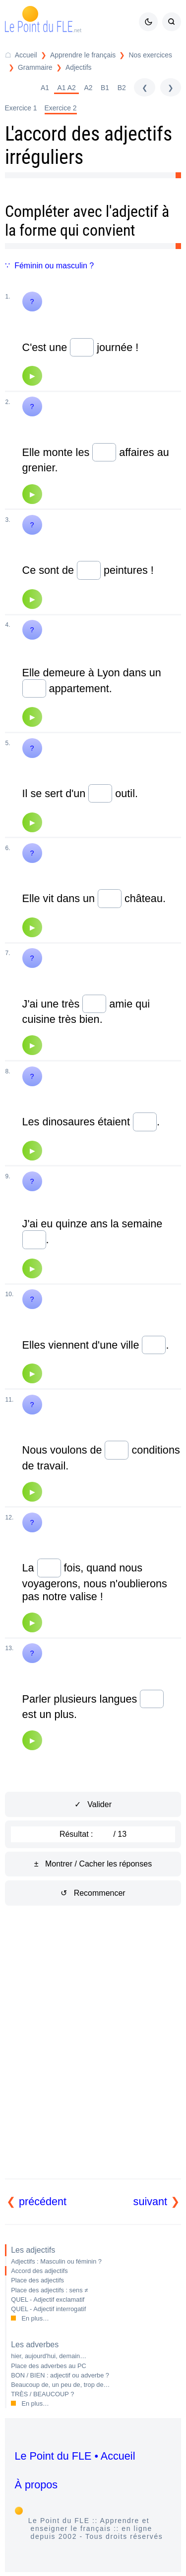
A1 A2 (67, 88)
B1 (105, 88)
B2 (122, 88)
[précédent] (144, 87)
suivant (150, 2201)
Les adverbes (35, 2344)
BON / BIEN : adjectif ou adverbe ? (60, 2375)
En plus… (35, 2318)
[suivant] (170, 87)
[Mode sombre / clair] (148, 21)
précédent (42, 2201)
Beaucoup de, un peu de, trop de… (60, 2384)
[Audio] (32, 376)
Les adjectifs (33, 2250)
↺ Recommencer (93, 1893)
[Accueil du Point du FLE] (21, 55)
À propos (36, 2484)
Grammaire (35, 67)
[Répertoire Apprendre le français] (76, 55)
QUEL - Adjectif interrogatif (48, 2309)
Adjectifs (78, 67)
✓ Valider (93, 1804)
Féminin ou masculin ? (54, 265)
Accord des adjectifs (39, 2270)
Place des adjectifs (37, 2280)
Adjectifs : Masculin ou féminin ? (56, 2261)
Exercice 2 (61, 108)
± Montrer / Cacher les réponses (93, 1864)
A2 (88, 88)
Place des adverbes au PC (48, 2366)
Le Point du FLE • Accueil (75, 2456)
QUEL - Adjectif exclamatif (47, 2299)
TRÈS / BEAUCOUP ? (42, 2394)
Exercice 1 (21, 108)
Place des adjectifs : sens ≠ (49, 2290)
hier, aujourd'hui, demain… (48, 2356)
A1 (45, 88)
